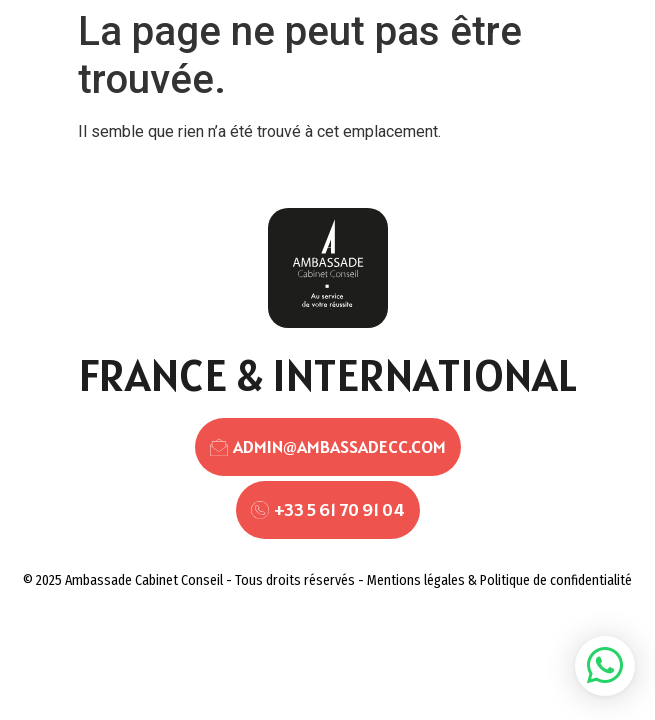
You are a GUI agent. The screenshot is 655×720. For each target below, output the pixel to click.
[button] (605, 666)
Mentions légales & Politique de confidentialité (499, 580)
